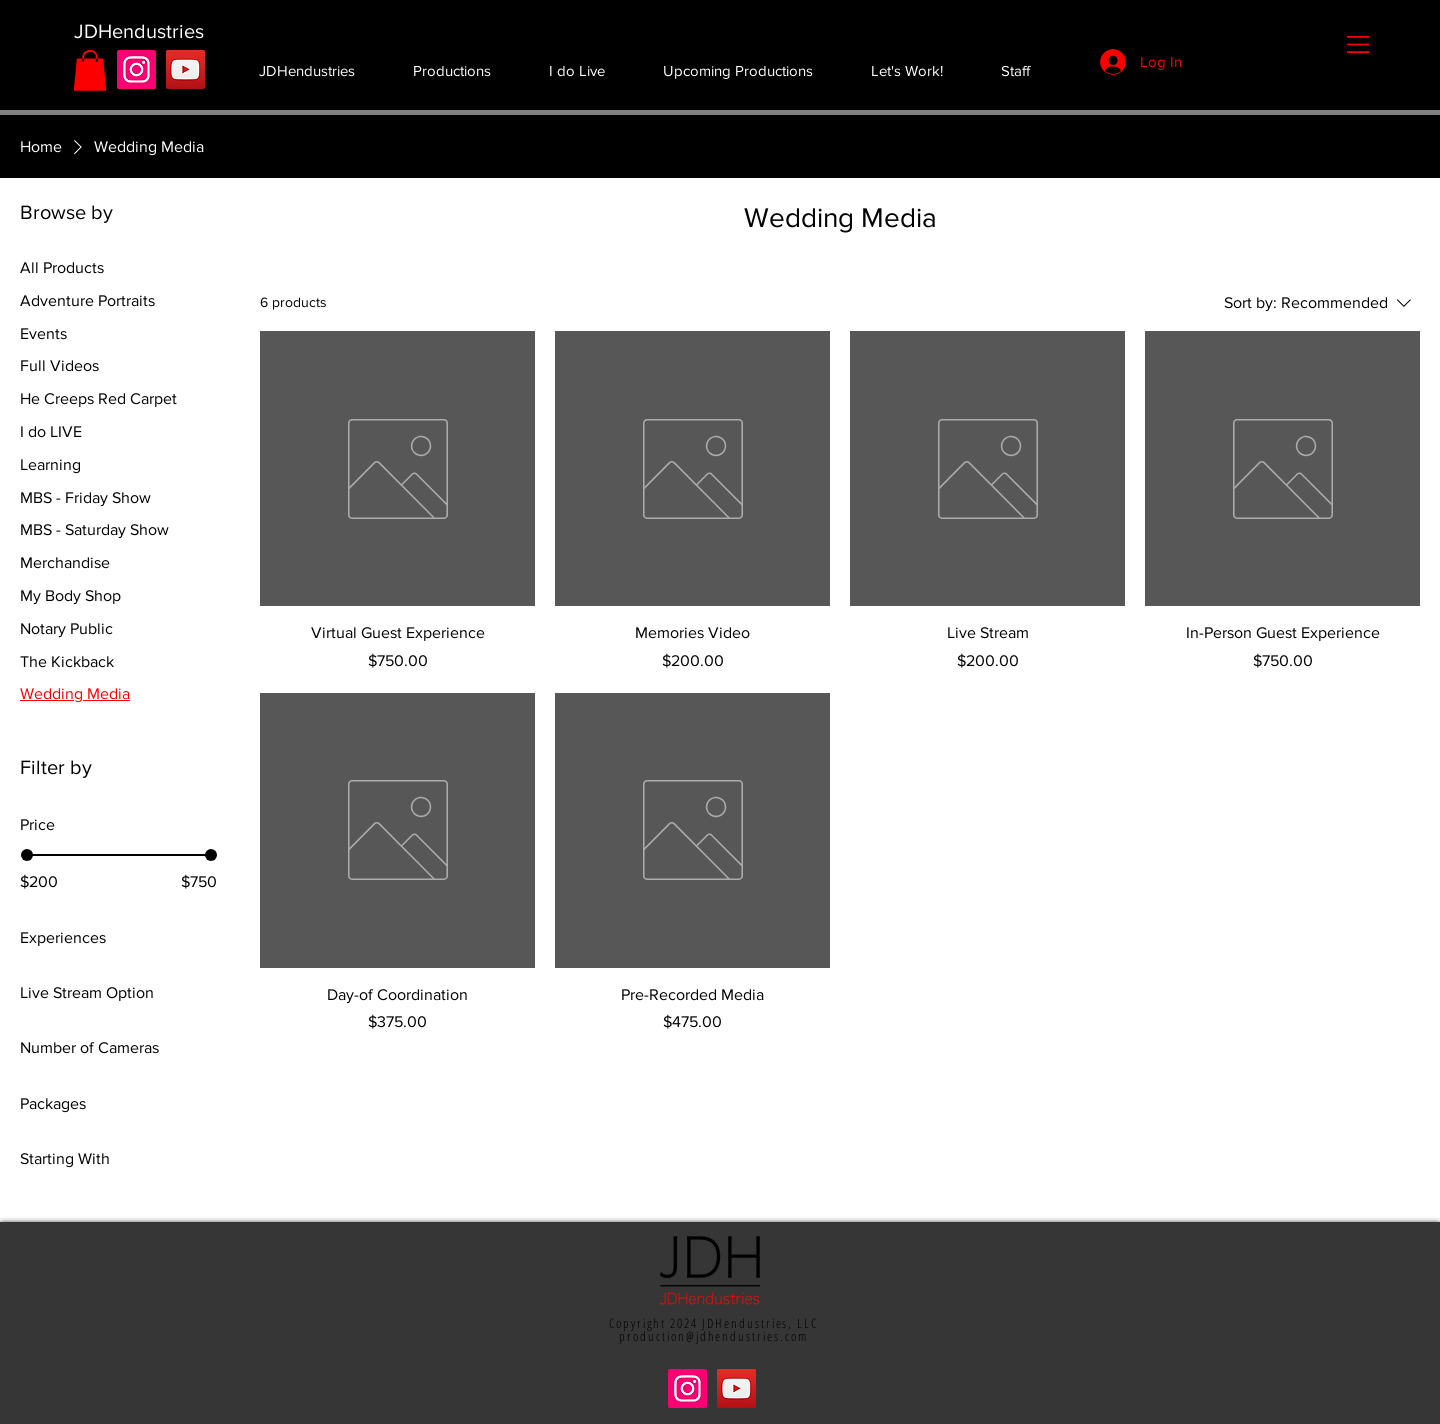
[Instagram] (136, 69)
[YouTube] (185, 69)
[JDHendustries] (138, 31)
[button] (1358, 44)
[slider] (27, 855)
